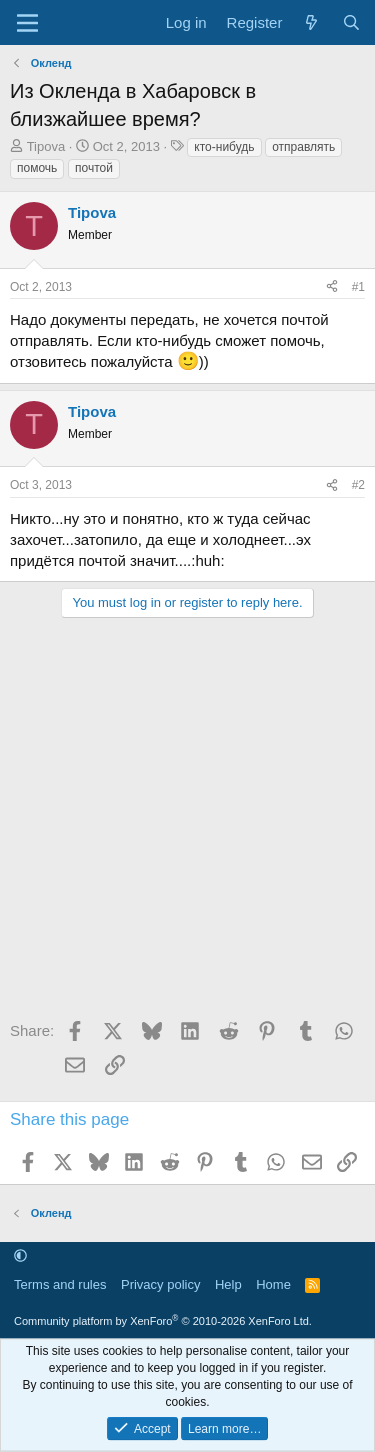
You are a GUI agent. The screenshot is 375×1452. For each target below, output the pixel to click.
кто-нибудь (224, 147)
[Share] (332, 287)
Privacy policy (160, 1284)
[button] (20, 1256)
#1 (358, 287)
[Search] (351, 22)
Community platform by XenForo (163, 1321)
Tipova (46, 146)
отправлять (303, 147)
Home (273, 1284)
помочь (37, 168)
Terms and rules (60, 1284)
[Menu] (27, 23)
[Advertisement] (187, 825)
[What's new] (311, 22)
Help (228, 1284)
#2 (358, 485)
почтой (94, 168)
